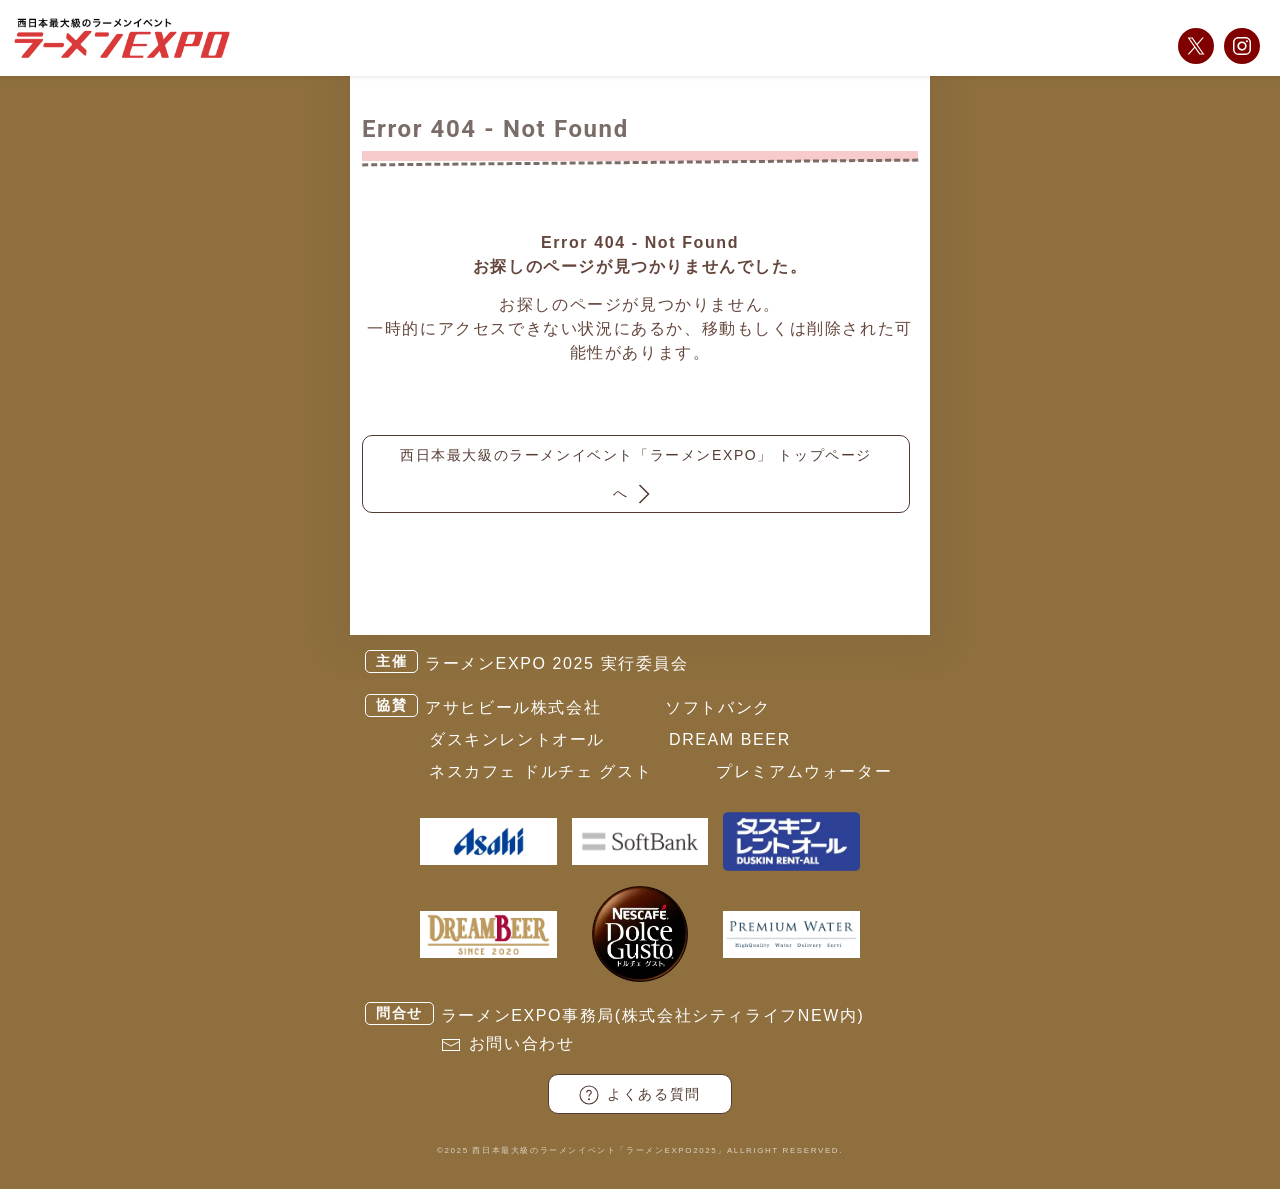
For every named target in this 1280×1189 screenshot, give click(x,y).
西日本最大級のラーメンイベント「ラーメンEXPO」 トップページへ (636, 478)
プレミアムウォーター (804, 771)
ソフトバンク (718, 707)
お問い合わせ (522, 1043)
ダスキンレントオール (517, 739)
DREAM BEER (730, 739)
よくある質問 (640, 1095)
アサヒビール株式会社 (513, 707)
